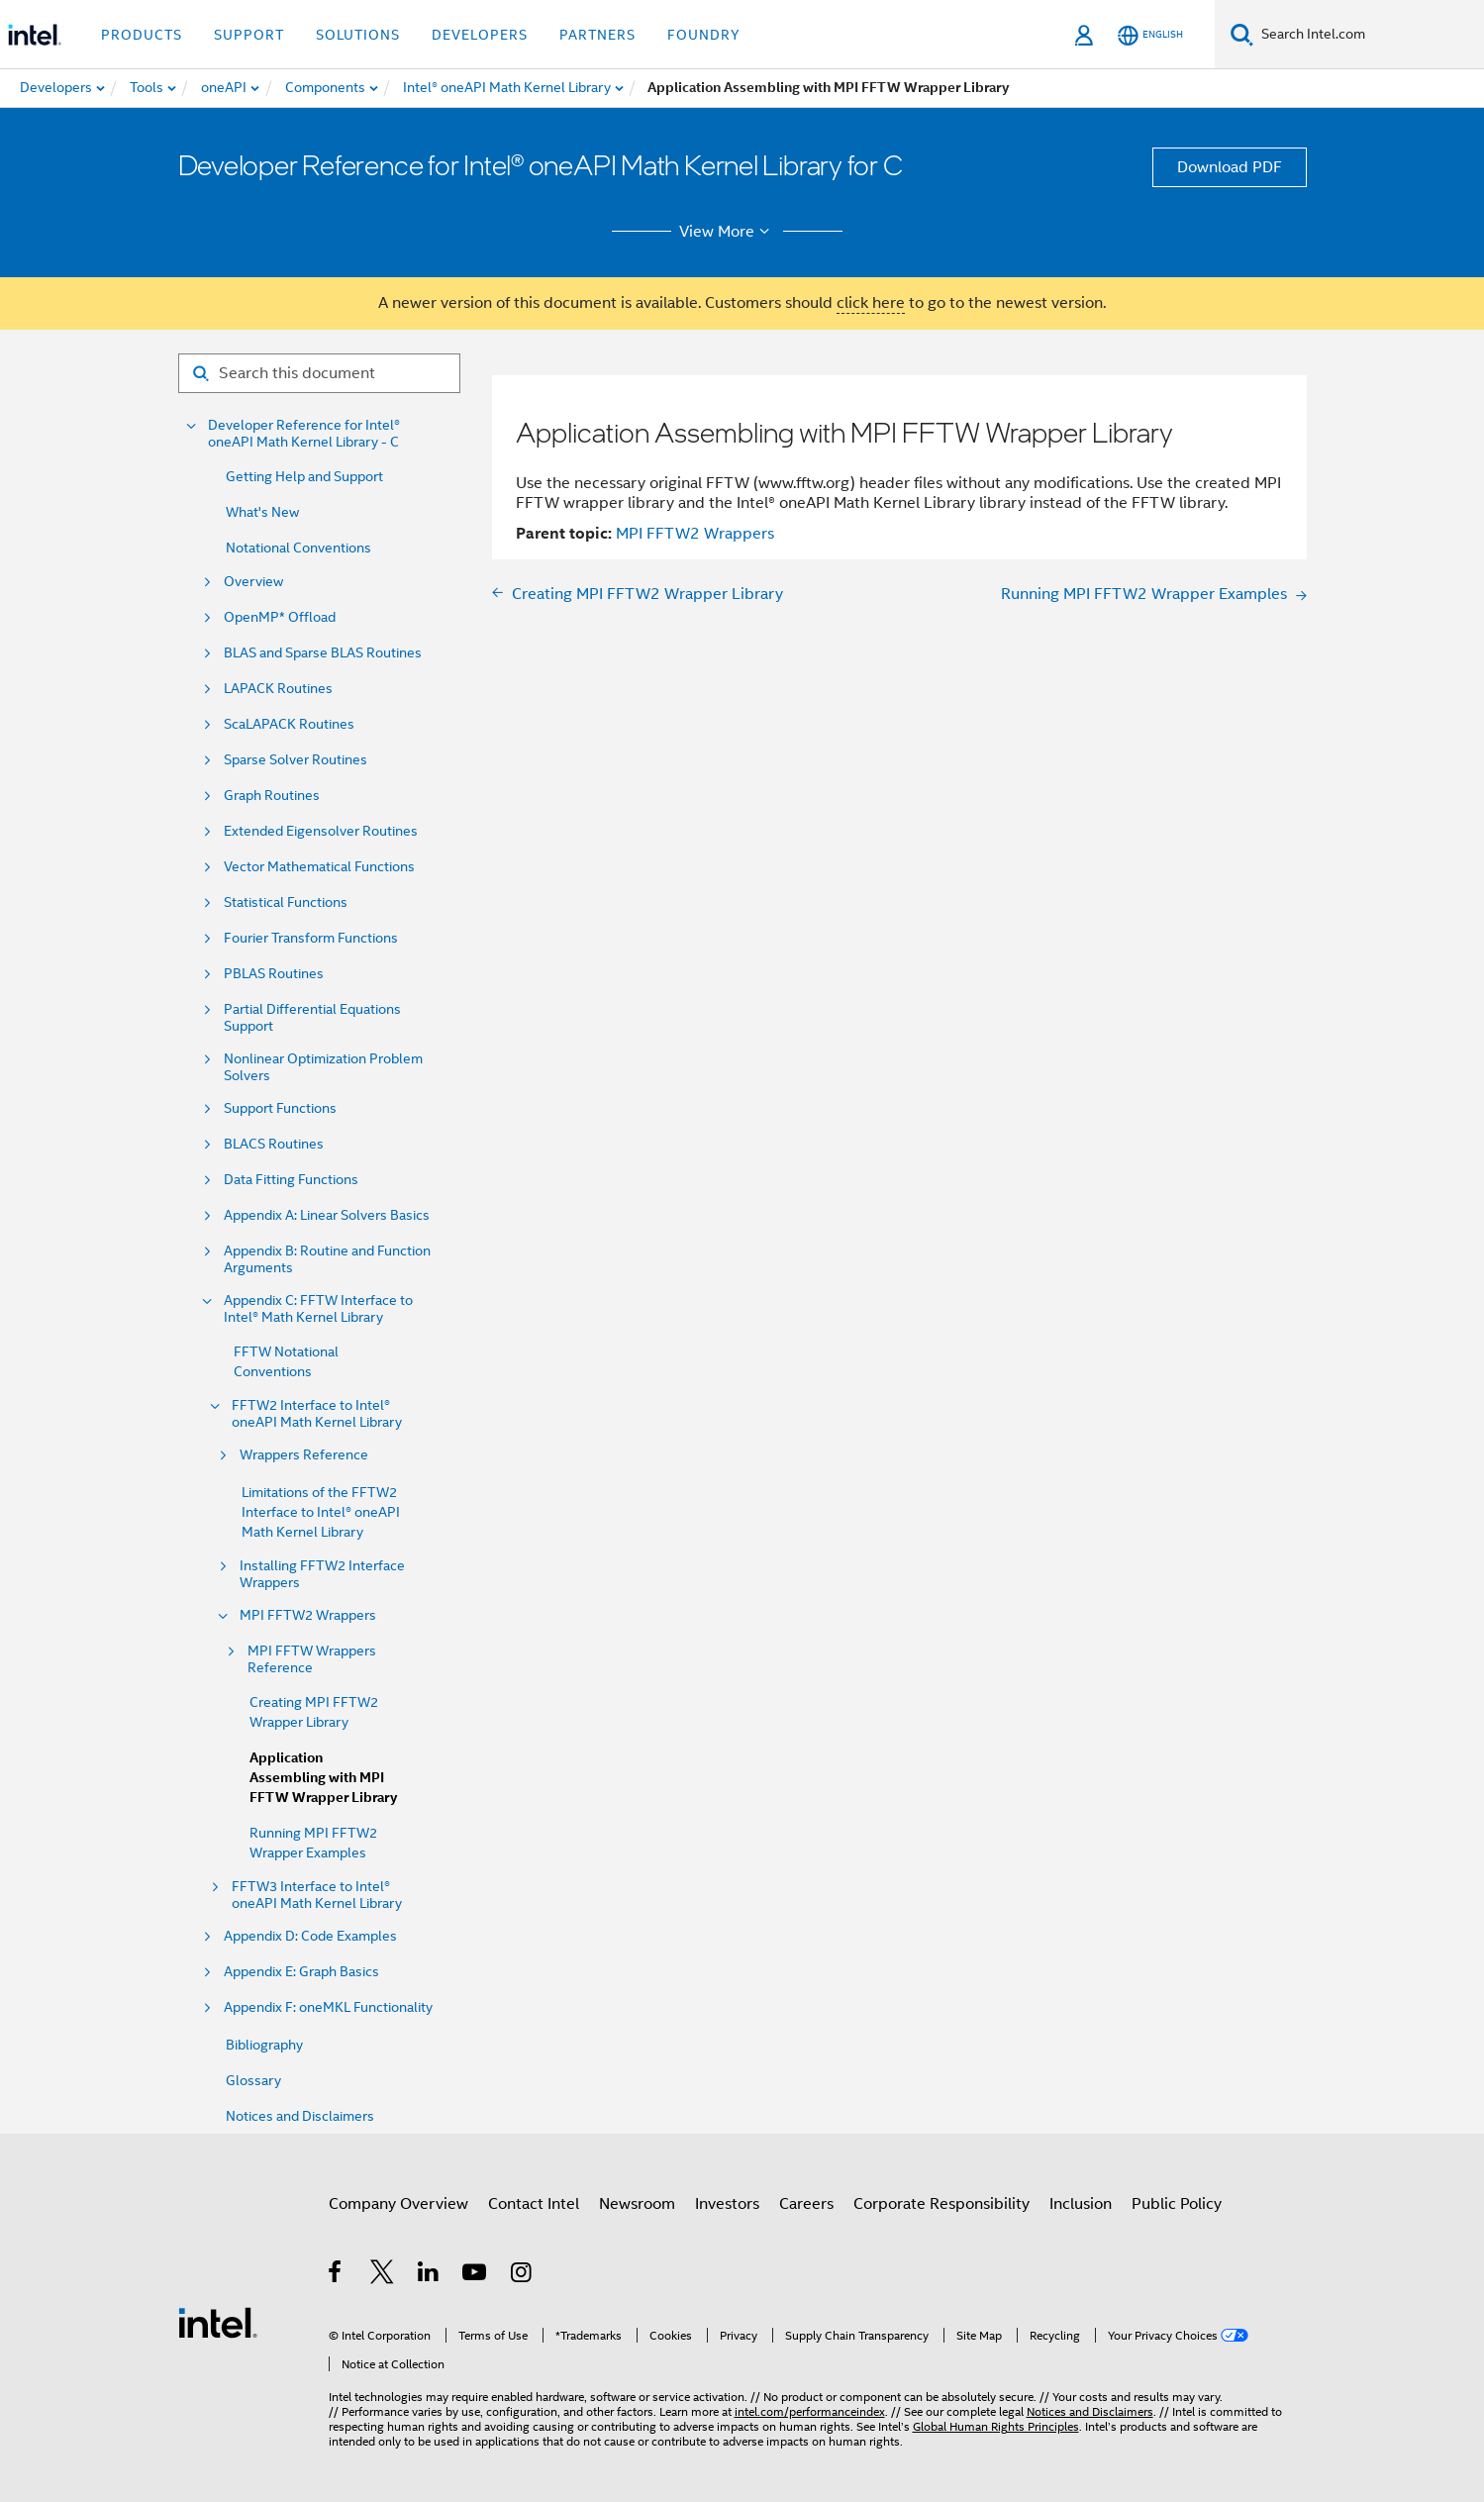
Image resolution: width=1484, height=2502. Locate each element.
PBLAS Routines (274, 973)
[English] (1150, 35)
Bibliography (264, 2044)
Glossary (253, 2080)
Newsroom (637, 2204)
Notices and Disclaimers (300, 2116)
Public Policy (1177, 2204)
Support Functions (280, 1108)
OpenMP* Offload (280, 617)
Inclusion (1080, 2204)
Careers (806, 2204)
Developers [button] (480, 35)
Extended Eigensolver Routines (321, 831)
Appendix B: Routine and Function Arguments (327, 1259)
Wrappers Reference (304, 1455)
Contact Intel (533, 2204)
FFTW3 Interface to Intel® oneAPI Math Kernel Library (317, 1895)
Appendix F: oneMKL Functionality (328, 2007)
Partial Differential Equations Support (312, 1018)
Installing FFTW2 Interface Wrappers (322, 1574)
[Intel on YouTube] (475, 2275)
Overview (253, 581)
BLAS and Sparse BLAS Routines (323, 653)
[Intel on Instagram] (522, 2275)
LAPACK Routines (278, 688)
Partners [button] (597, 35)
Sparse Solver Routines (295, 759)
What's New (262, 512)
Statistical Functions (285, 902)
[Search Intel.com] (1368, 34)
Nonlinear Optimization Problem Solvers (323, 1067)
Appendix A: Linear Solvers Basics (327, 1215)
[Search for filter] (319, 373)
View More (727, 232)
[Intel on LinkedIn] (429, 2275)
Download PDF (1229, 167)
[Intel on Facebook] (336, 2275)
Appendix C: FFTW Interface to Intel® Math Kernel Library (318, 1309)
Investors (727, 2204)
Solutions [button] (358, 35)
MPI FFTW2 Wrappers (308, 1615)
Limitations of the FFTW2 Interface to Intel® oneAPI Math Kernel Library (321, 1512)
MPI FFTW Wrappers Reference (311, 1659)
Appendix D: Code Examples (310, 1936)
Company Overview (398, 2204)
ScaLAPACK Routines (289, 724)
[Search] (1242, 34)
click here (871, 303)
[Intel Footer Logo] (217, 2322)
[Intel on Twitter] (382, 2275)
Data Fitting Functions (291, 1179)
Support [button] (249, 35)
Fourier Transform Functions (311, 938)
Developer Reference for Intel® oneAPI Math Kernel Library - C (304, 433)
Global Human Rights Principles (996, 2426)
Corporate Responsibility (941, 2204)
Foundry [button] (704, 35)
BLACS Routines (274, 1144)
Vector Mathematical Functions (319, 866)
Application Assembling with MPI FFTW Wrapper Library (323, 1778)
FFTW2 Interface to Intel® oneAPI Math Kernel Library (317, 1414)
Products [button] (141, 35)
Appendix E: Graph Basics (301, 1971)
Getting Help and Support (304, 476)
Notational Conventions (298, 547)
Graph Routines (272, 795)
